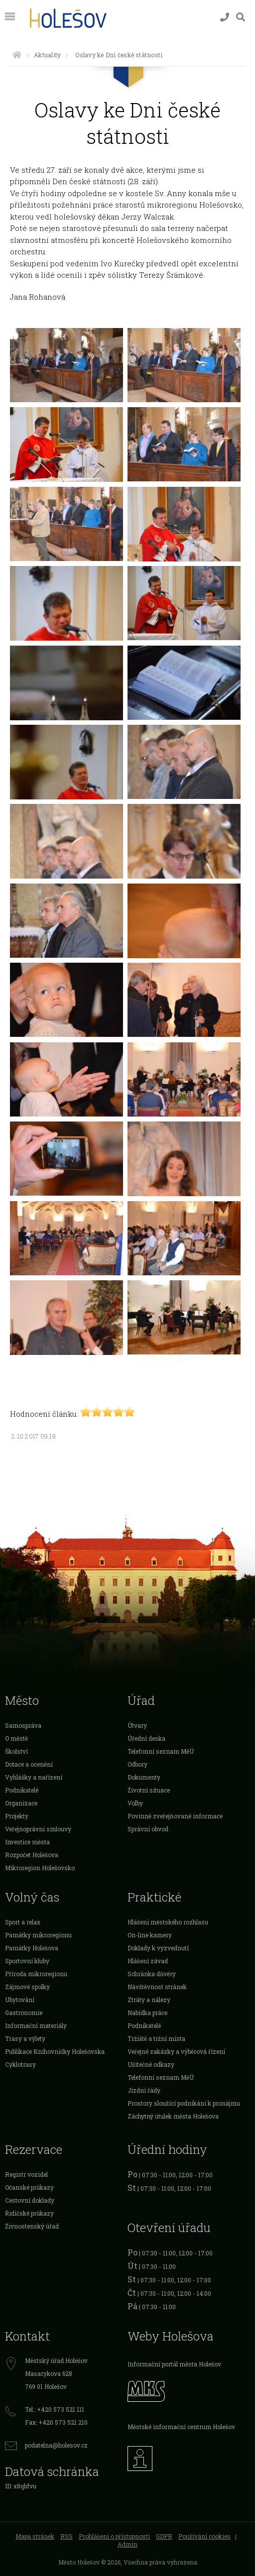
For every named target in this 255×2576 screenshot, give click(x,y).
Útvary (137, 1725)
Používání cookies (204, 2536)
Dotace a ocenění (29, 1764)
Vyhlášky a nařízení (33, 1777)
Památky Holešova (31, 1948)
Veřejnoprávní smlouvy (38, 1829)
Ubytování (19, 2000)
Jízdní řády (144, 2090)
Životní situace (149, 1790)
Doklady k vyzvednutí (158, 1948)
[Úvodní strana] (16, 55)
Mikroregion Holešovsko (40, 1868)
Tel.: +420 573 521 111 (54, 2409)
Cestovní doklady (29, 2200)
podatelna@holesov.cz (56, 2445)
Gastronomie (23, 2012)
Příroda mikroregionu (36, 1974)
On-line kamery (150, 1935)
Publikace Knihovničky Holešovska (55, 2051)
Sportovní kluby (27, 1961)
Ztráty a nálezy (149, 2000)
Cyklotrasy (20, 2064)
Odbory (137, 1764)
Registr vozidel (26, 2174)
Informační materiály (36, 2025)
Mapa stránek (34, 2536)
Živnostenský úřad (32, 2226)
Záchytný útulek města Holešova (173, 2116)
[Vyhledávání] (240, 17)
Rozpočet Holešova (31, 1855)
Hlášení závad (148, 1961)
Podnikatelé (21, 1790)
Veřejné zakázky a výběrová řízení (176, 2051)
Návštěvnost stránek (157, 1987)
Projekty (16, 1816)
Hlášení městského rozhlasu (168, 1922)
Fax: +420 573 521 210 (56, 2422)
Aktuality (47, 55)
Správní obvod (148, 1829)
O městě (16, 1738)
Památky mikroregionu (38, 1935)
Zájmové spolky (27, 1987)
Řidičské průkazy (29, 2213)
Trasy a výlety (25, 2038)
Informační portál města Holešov (174, 2364)
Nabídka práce (147, 2012)
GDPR (164, 2536)
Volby (135, 1803)
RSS (66, 2536)
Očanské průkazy (29, 2187)
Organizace (21, 1803)
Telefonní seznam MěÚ (161, 1751)
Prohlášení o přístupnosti (114, 2536)
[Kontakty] (224, 17)
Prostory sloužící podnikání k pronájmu (184, 2103)
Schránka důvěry (152, 1974)
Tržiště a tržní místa (156, 2038)
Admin (127, 2544)
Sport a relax (22, 1922)
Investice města (27, 1842)
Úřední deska (146, 1738)
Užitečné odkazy (151, 2064)
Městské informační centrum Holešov (181, 2427)
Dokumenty (144, 1777)
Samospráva (23, 1725)
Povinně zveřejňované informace (175, 1816)
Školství (16, 1751)
